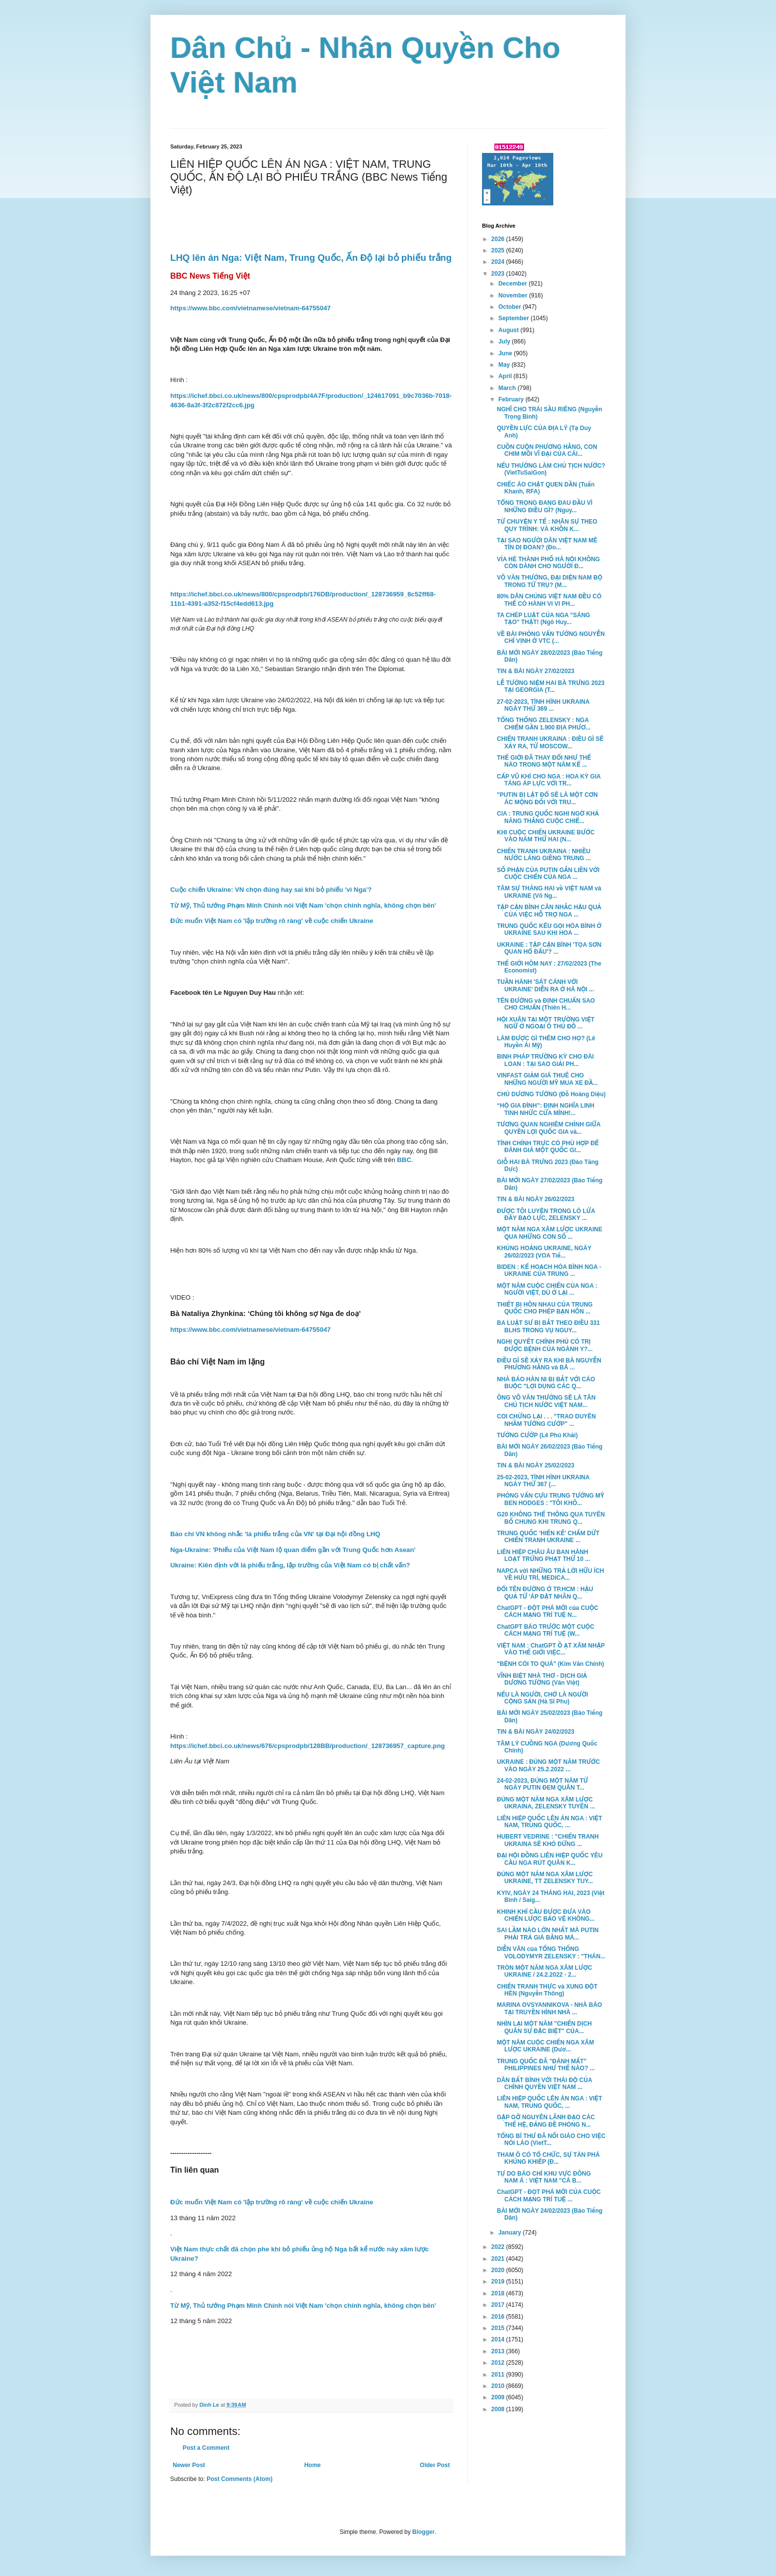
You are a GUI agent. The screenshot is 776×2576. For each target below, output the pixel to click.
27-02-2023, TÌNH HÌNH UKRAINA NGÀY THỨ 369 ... (543, 705)
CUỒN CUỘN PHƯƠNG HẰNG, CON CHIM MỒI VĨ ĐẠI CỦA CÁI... (547, 450)
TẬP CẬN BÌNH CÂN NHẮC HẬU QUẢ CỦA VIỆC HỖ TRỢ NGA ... (549, 911)
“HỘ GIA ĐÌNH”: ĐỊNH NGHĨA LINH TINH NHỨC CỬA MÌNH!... (545, 1109)
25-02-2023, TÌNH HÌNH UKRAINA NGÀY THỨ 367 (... (543, 1481)
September (514, 318)
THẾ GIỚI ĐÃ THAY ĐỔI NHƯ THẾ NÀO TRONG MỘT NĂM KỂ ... (544, 761)
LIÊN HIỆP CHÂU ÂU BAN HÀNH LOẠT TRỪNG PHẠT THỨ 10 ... (543, 1555)
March (508, 388)
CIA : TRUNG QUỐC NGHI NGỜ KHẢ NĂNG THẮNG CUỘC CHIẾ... (548, 817)
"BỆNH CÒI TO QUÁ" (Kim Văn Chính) (550, 1663)
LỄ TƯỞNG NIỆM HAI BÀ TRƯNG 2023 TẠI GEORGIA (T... (550, 686)
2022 (498, 2246)
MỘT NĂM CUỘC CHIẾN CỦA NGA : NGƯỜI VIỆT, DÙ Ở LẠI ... (547, 1289)
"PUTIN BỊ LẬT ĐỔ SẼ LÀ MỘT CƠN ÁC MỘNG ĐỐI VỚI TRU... (547, 798)
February (512, 399)
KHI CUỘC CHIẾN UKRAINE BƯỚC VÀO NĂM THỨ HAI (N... (545, 836)
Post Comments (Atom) (239, 2479)
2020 (498, 2270)
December (513, 283)
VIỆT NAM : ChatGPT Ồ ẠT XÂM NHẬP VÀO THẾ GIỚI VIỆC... (551, 1649)
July (505, 341)
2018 (498, 2293)
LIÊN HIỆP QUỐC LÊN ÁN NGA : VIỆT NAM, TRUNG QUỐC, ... (549, 1822)
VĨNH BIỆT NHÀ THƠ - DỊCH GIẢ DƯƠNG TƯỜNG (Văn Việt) (542, 1679)
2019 (498, 2281)
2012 (498, 2362)
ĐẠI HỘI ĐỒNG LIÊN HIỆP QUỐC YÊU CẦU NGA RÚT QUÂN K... (549, 1859)
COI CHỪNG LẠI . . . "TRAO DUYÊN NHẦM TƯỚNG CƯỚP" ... (546, 1420)
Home (312, 2465)
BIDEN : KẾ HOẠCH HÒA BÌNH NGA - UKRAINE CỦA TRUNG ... (549, 1270)
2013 (498, 2351)
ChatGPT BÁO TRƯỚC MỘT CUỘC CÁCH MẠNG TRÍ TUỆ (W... (545, 1630)
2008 (498, 2409)
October (510, 306)
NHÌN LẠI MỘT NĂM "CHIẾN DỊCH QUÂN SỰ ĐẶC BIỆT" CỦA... (544, 2027)
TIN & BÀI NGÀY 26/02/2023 (536, 1199)
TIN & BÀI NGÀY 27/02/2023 (536, 671)
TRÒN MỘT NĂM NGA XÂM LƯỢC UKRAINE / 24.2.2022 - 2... (544, 1971)
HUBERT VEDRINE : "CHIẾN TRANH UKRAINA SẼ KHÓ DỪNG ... (548, 1840)
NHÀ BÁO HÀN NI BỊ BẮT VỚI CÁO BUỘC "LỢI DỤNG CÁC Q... (546, 1383)
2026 (498, 239)
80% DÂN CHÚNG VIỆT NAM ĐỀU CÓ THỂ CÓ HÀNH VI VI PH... (549, 600)
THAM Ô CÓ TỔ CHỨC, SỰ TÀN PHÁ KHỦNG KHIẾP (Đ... (548, 2158)
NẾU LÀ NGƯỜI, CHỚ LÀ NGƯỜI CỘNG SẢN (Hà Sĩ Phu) (542, 1698)
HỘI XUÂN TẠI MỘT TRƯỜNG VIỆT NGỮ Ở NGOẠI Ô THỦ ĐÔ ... (545, 1023)
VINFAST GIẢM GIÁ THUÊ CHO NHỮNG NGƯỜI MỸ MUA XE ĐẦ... (547, 1079)
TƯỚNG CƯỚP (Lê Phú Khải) (537, 1435)
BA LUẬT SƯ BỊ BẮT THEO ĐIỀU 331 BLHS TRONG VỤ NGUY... (548, 1326)
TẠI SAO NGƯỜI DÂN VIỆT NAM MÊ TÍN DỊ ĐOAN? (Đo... (547, 544)
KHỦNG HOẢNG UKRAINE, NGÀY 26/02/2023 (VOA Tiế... (544, 1252)
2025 (498, 250)
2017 (498, 2304)
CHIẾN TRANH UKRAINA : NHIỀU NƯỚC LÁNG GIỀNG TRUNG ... (544, 855)
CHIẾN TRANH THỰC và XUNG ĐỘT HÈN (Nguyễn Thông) (547, 1990)
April (506, 376)
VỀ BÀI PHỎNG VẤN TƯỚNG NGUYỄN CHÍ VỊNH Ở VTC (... (551, 637)
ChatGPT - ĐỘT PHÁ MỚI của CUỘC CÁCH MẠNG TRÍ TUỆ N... (547, 1611)
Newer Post (189, 2465)
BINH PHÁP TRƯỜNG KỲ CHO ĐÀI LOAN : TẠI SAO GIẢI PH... (545, 1060)
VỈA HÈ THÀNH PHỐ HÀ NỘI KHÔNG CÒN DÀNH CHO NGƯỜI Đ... (548, 563)
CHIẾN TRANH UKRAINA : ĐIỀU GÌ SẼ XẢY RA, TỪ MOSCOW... (550, 742)
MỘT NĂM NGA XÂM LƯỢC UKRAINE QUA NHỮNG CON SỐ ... (549, 1233)
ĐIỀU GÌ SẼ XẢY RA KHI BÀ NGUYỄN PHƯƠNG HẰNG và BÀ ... (549, 1364)
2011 (498, 2374)
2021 (498, 2258)
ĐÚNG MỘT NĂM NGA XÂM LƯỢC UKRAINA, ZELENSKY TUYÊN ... (546, 1803)
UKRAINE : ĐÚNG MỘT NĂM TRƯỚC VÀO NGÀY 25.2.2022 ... (548, 1765)
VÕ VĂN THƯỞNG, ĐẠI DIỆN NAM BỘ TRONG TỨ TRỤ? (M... (549, 581)
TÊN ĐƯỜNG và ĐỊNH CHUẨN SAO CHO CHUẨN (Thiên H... (546, 1004)
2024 (498, 261)
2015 (498, 2328)
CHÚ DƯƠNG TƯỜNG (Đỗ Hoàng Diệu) (551, 1094)
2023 (498, 273)
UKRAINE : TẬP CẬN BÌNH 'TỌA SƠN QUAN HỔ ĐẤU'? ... (549, 948)
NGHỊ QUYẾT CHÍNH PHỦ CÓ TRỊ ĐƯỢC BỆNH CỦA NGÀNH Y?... (544, 1345)
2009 (498, 2397)
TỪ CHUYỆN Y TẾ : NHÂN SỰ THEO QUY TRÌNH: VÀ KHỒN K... (547, 525)
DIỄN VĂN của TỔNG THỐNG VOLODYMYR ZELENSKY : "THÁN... (551, 1952)
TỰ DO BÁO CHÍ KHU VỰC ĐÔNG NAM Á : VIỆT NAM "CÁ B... (544, 2177)
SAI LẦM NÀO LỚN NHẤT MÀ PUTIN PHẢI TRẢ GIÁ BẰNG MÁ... (548, 1934)
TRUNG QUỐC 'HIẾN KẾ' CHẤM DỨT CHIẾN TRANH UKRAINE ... (548, 1537)
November (513, 295)
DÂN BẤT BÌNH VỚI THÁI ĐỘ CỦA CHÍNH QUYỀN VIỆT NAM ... (544, 2083)
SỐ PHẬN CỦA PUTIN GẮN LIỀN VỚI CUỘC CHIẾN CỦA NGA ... (548, 873)
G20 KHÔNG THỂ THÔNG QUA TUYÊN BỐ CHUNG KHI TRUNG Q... (551, 1518)
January (510, 2232)
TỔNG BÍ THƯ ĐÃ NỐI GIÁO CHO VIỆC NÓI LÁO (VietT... (551, 2139)
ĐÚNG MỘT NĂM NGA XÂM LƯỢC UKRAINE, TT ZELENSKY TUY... (545, 1878)
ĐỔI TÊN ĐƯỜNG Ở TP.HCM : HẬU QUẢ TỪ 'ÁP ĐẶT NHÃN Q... (545, 1593)
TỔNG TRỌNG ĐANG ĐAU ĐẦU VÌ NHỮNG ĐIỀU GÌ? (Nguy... (544, 506)
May (505, 364)
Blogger (423, 2531)
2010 (498, 2385)
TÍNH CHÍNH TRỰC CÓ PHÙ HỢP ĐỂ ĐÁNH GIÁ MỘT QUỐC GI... (548, 1147)
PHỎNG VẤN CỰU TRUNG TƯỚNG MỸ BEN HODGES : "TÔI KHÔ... (550, 1499)
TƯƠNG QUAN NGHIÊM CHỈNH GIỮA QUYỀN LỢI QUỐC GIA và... (548, 1128)
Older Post (435, 2465)
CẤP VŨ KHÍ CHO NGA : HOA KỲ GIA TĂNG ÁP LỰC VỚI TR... (549, 780)
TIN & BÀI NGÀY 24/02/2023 (536, 1731)
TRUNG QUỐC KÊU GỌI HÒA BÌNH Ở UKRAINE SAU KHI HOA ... (549, 929)
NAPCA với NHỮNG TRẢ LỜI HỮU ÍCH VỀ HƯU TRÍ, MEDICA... (550, 1574)
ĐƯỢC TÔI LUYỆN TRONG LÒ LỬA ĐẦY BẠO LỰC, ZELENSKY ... (546, 1214)
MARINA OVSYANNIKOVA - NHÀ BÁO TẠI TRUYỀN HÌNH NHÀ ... (549, 2008)
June (506, 353)
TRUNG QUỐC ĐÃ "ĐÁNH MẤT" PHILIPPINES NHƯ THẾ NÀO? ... (546, 2065)
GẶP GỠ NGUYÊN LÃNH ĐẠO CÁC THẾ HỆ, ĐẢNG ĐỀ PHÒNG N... (546, 2121)
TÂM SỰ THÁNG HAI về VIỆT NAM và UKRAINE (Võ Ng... (549, 892)
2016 (498, 2316)
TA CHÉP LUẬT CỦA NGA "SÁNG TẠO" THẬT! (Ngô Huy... (543, 619)
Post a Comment (206, 2447)
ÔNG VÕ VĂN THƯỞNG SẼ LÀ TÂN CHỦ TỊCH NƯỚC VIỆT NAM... (546, 1401)
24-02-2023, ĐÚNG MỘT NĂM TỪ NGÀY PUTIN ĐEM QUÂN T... (542, 1784)
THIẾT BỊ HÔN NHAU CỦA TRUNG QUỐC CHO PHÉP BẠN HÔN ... (544, 1308)
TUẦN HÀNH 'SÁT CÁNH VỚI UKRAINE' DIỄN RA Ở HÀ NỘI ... (545, 985)
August (509, 330)
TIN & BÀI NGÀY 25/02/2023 (536, 1465)
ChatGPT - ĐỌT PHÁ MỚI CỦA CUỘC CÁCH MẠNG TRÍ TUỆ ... (549, 2195)
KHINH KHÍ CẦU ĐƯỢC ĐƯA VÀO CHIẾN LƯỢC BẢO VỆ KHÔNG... (545, 1915)
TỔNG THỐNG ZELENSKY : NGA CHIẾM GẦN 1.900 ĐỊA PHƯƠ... (543, 723)
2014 (498, 2339)
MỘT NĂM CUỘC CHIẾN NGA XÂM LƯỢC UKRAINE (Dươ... (545, 2046)
